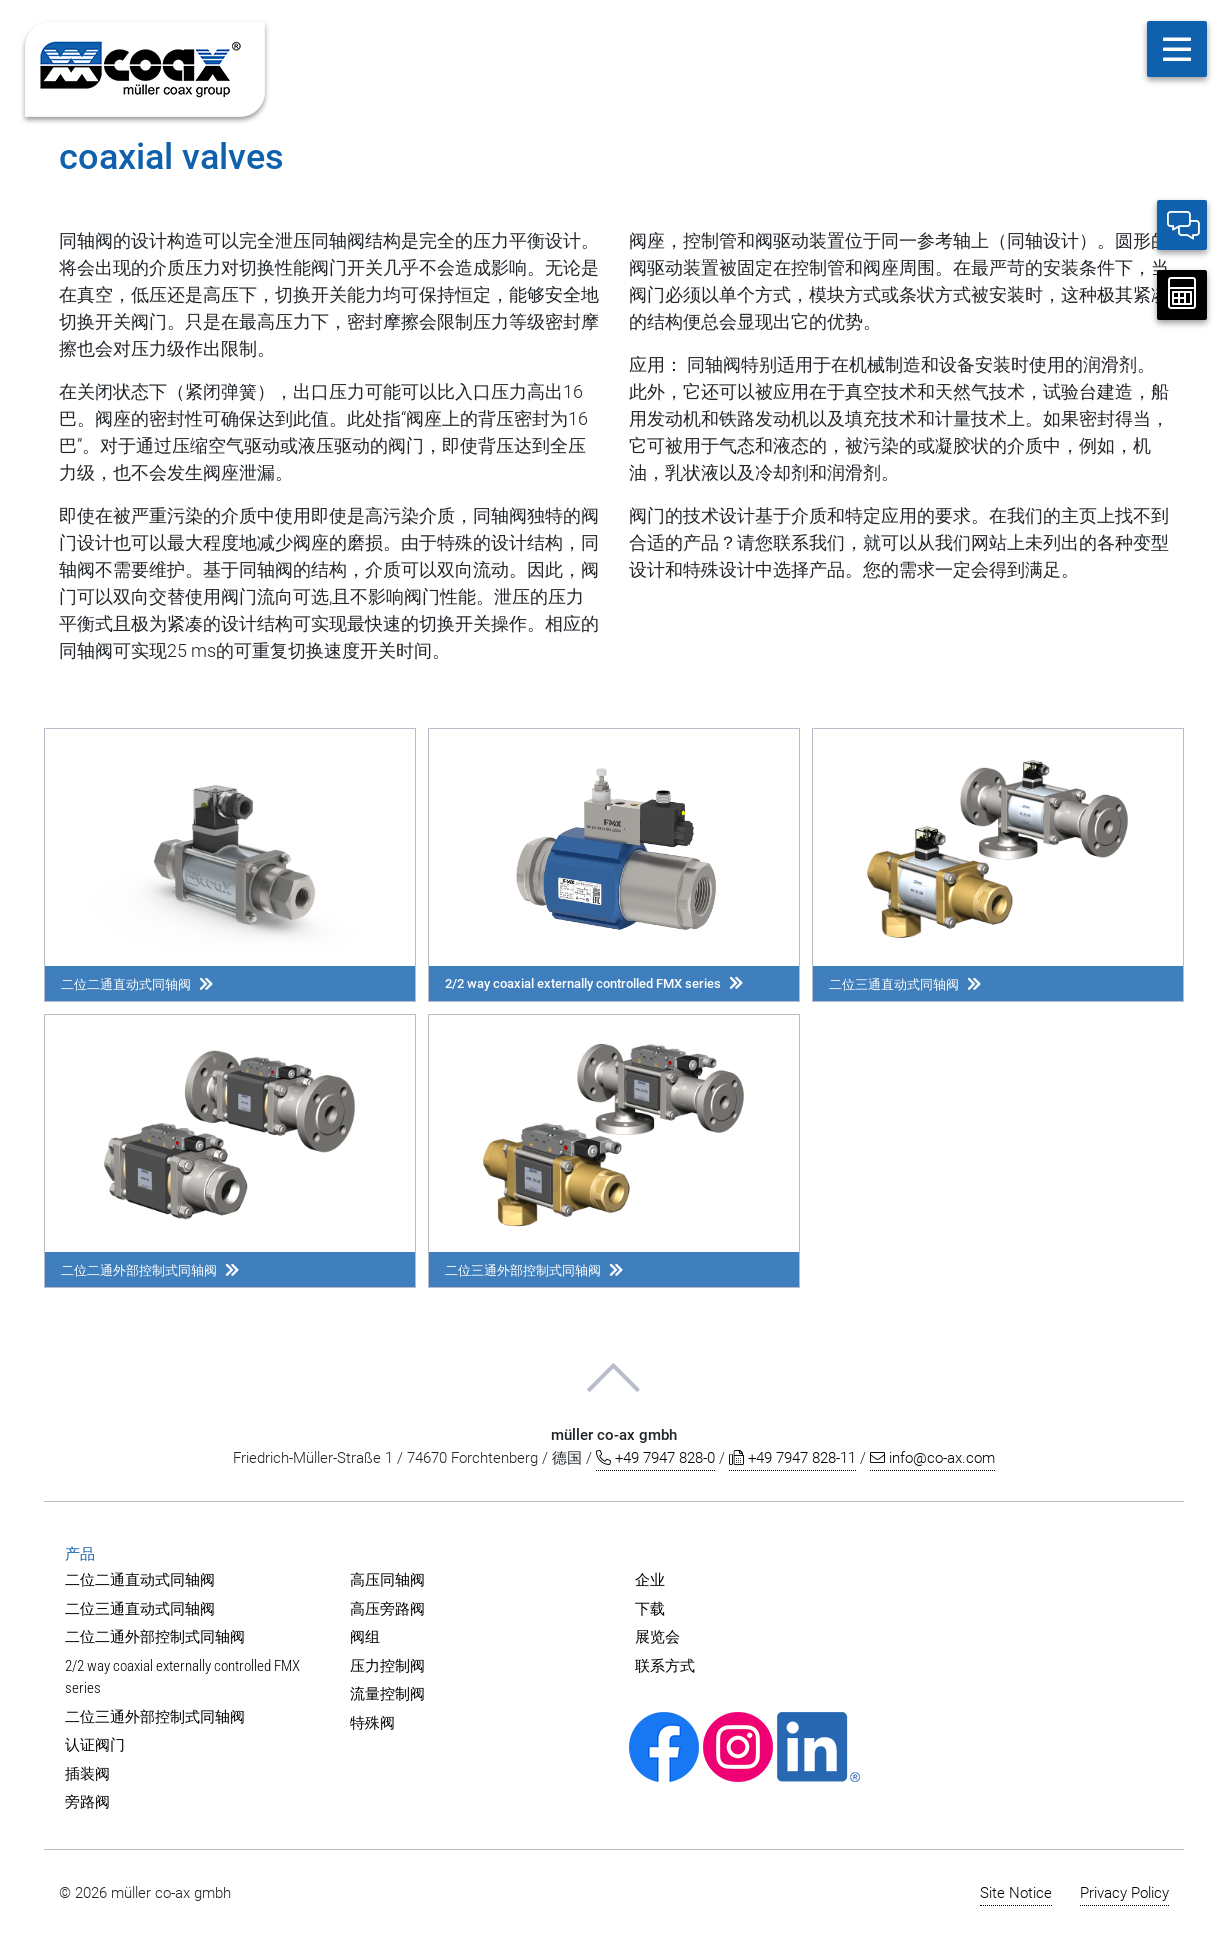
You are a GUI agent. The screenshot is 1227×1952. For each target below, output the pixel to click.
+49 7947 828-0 (655, 1458)
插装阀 (87, 1774)
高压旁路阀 (387, 1609)
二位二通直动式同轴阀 (140, 1580)
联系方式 (665, 1666)
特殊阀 (372, 1723)
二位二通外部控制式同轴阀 (155, 1637)
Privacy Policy (1124, 1893)
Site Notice (1016, 1893)
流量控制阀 (387, 1694)
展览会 (657, 1637)
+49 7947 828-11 (792, 1458)
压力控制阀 (387, 1666)
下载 (650, 1609)
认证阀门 (95, 1745)
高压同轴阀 (387, 1580)
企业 (650, 1580)
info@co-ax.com (932, 1458)
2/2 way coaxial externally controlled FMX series (182, 1677)
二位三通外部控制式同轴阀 (155, 1717)
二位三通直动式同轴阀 (140, 1609)
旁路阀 (87, 1802)
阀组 (365, 1637)
